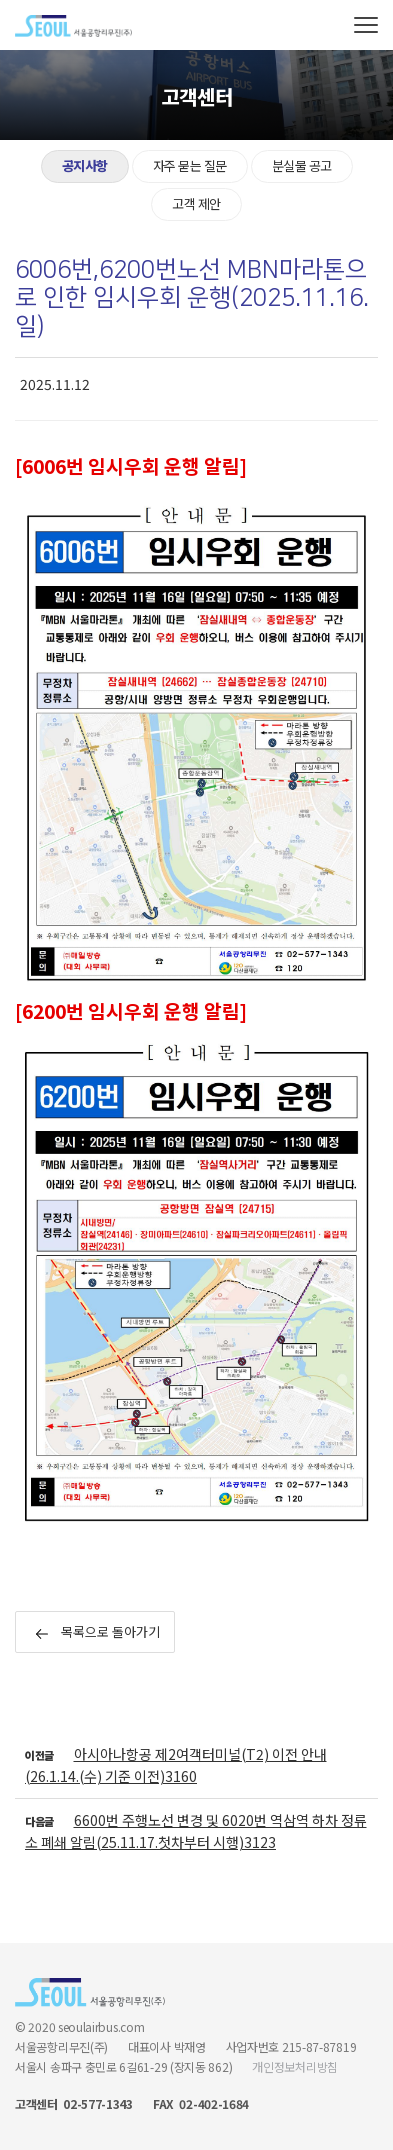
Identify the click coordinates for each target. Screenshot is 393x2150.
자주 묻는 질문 (190, 165)
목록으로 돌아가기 (98, 1631)
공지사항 (85, 165)
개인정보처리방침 (295, 2066)
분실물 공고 (302, 165)
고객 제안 (196, 203)
